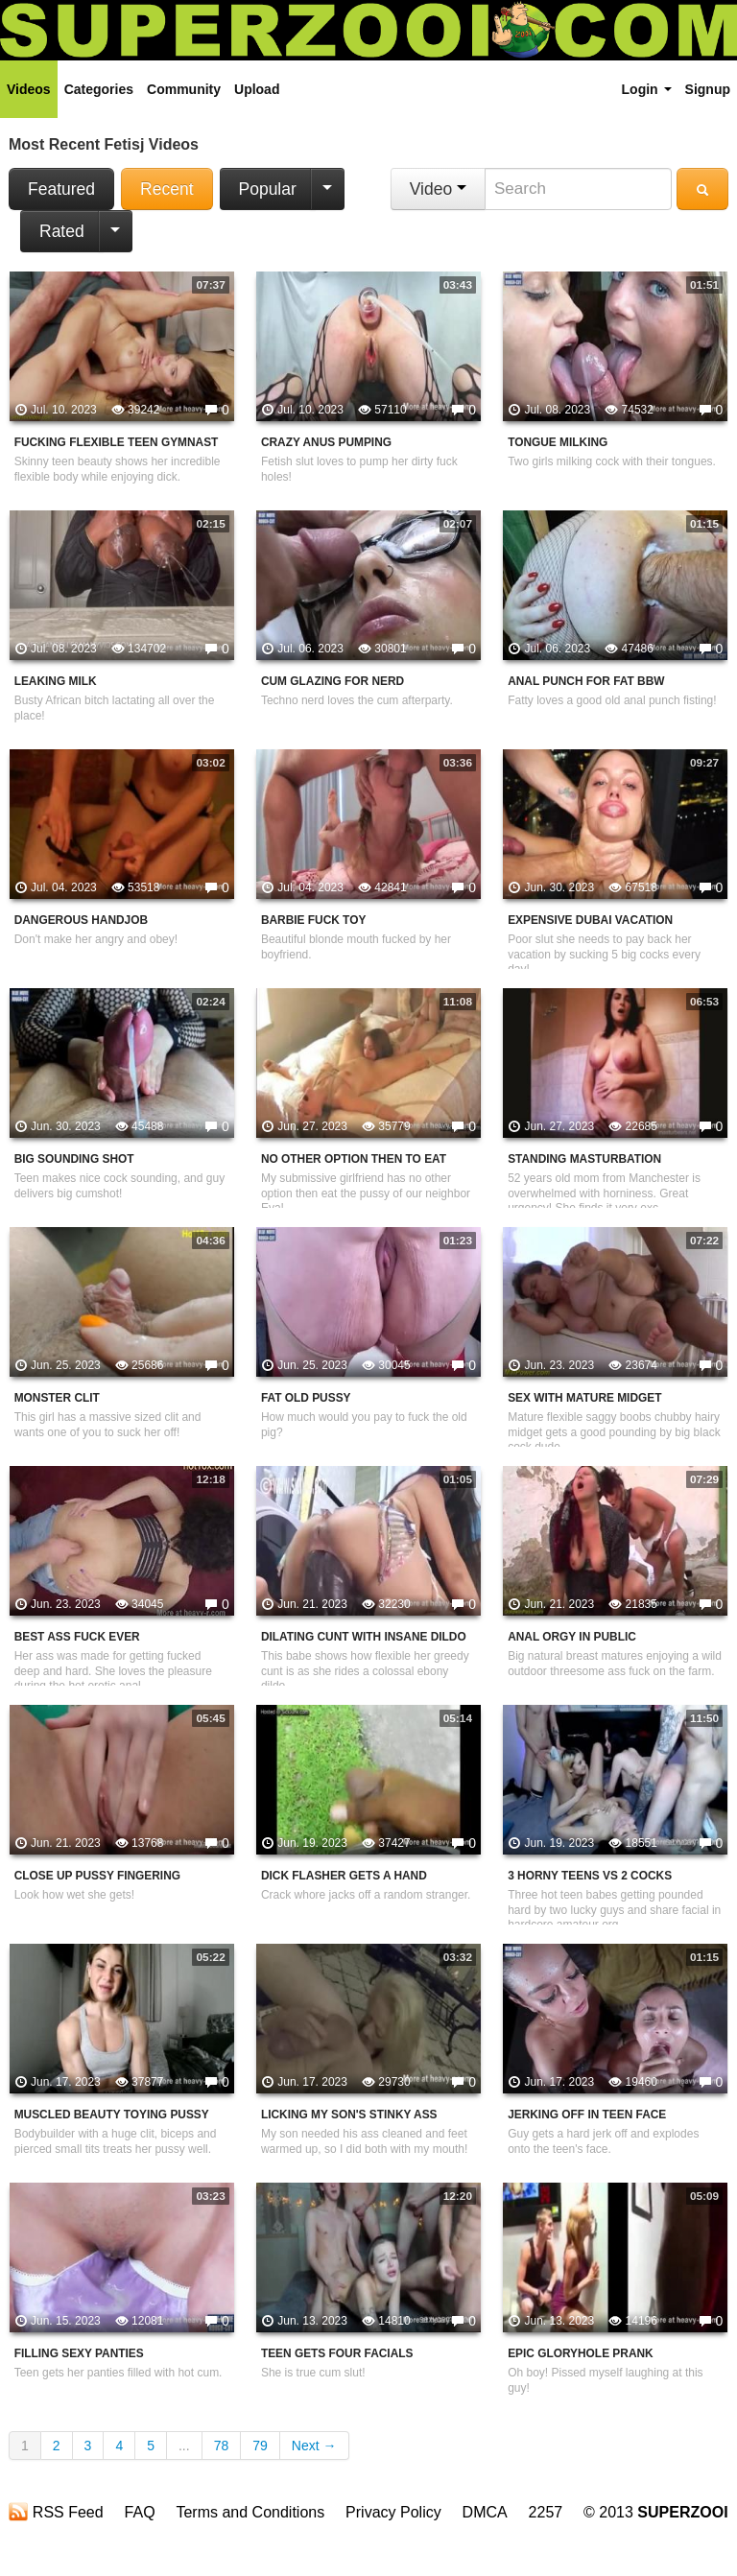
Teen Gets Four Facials (337, 2353)
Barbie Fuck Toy (313, 920)
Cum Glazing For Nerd (332, 681)
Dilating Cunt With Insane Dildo (363, 1636)
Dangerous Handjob (81, 920)
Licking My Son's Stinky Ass (349, 2114)
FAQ (140, 2512)
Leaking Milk (55, 681)
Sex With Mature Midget (584, 1398)
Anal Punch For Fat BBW (586, 681)
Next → (314, 2445)
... (184, 2445)
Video (438, 189)
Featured (61, 189)
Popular (268, 189)
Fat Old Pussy (306, 1398)
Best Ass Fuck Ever (77, 1636)
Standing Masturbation (584, 1159)
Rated (61, 231)
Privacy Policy (393, 2512)
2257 (546, 2512)
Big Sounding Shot (74, 1159)
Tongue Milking (557, 442)
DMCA (485, 2512)
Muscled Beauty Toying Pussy (111, 2114)
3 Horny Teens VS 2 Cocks (590, 1875)
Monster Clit (57, 1398)
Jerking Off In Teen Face (587, 2114)
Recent (166, 189)
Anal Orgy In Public (572, 1636)
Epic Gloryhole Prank (581, 2353)
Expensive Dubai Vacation (590, 920)
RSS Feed (56, 2511)
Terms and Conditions (250, 2512)
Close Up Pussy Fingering (97, 1875)
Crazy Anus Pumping (326, 442)
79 (260, 2445)
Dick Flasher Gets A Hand (344, 1875)
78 (221, 2445)
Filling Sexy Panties (79, 2353)
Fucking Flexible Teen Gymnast (116, 442)
